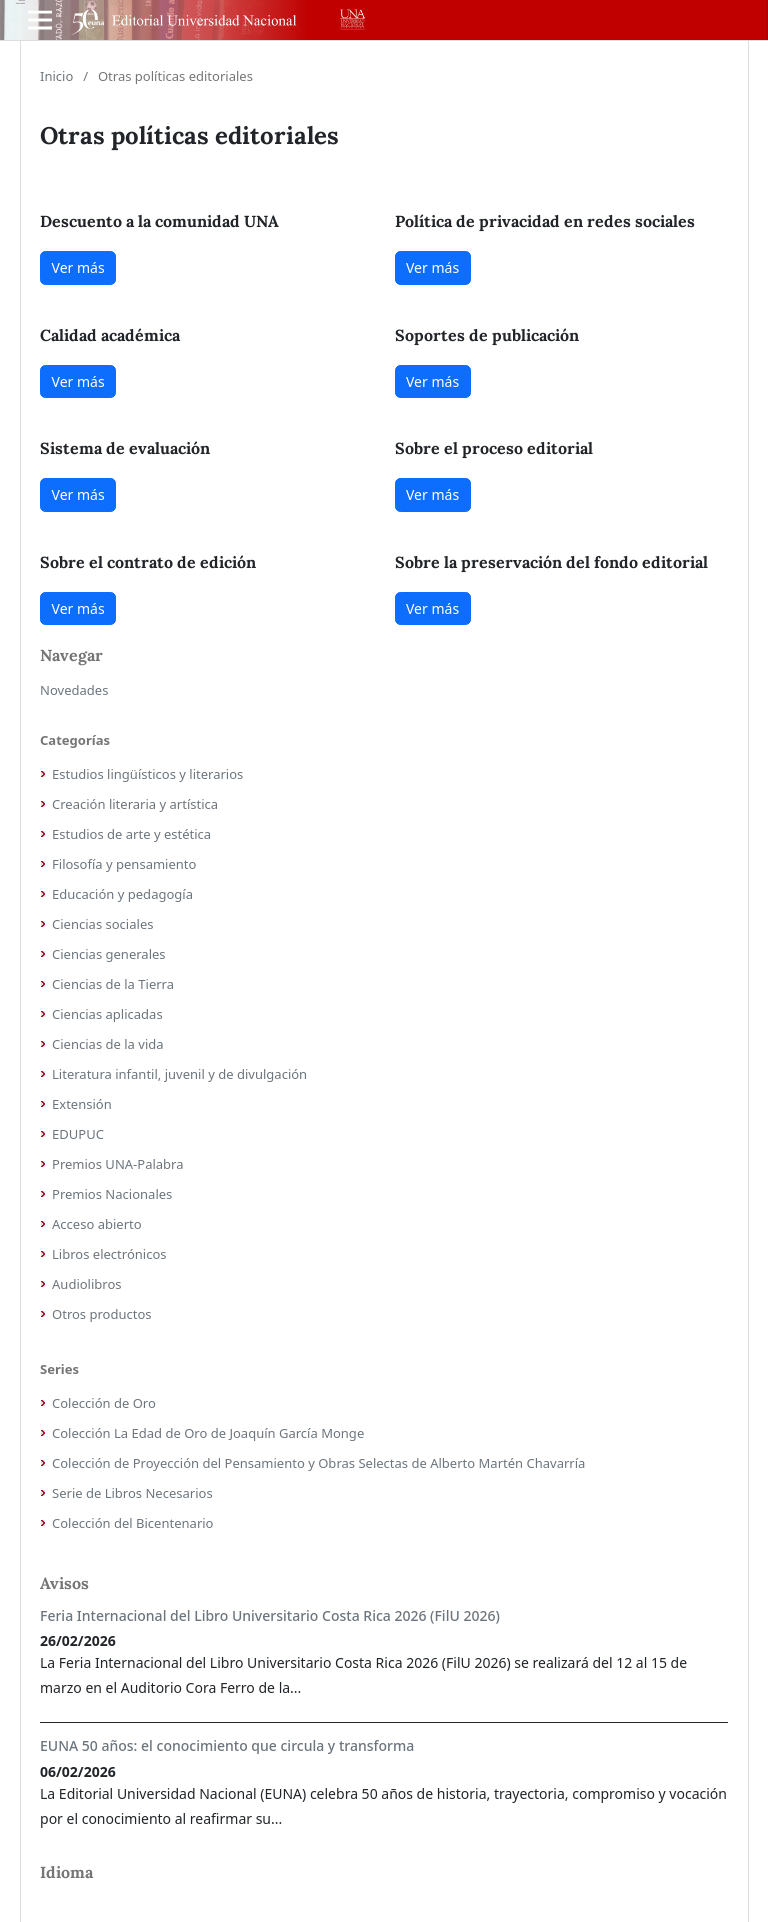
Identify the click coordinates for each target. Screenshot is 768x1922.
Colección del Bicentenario (132, 1523)
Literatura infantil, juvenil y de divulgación (179, 1074)
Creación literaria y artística (135, 804)
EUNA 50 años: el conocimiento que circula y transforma (227, 1745)
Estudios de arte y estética (131, 834)
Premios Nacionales (112, 1194)
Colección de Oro (104, 1403)
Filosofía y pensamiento (124, 864)
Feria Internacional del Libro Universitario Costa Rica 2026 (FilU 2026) (270, 1615)
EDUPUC (78, 1134)
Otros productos (102, 1314)
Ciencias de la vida (108, 1044)
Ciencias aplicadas (107, 1014)
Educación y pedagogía (122, 894)
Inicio (56, 76)
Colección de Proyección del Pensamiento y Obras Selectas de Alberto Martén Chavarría (318, 1463)
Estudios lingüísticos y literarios (147, 774)
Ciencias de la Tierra (113, 984)
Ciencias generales (109, 954)
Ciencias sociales (102, 924)
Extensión (82, 1104)
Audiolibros (87, 1284)
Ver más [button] (78, 267)
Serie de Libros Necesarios (132, 1493)
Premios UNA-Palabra (118, 1164)
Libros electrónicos (109, 1254)
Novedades (74, 690)
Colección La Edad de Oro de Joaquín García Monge (208, 1433)
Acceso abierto (97, 1224)
